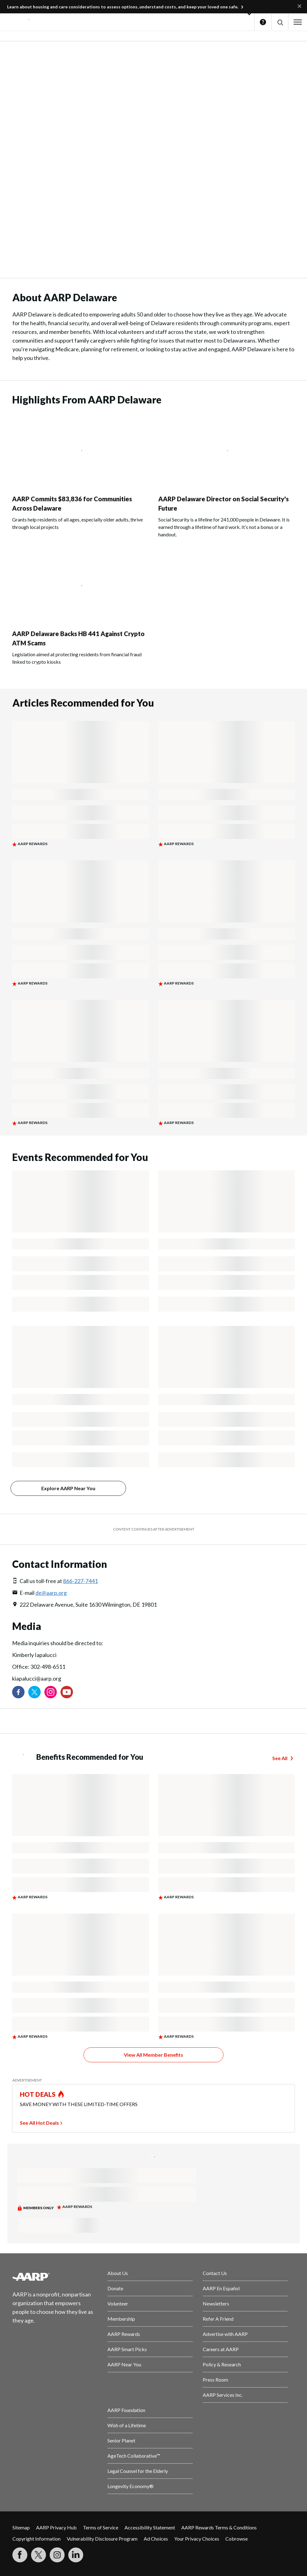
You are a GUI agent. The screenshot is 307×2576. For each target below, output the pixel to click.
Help (263, 22)
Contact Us (215, 2273)
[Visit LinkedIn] (75, 2554)
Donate (115, 2288)
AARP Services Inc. (223, 2395)
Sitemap (21, 2527)
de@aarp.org (51, 1592)
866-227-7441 (80, 1580)
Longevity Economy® (130, 2486)
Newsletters (216, 2303)
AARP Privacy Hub (56, 2527)
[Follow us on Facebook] (18, 1692)
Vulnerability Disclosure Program (102, 2539)
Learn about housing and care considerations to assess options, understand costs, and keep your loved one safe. (122, 6)
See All (279, 1758)
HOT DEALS (38, 2094)
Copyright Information (36, 2539)
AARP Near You (124, 2364)
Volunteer (117, 2303)
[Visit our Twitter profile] (34, 1692)
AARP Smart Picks (127, 2349)
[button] (280, 22)
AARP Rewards (123, 2334)
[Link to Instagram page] (50, 1692)
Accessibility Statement (149, 2527)
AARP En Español (221, 2288)
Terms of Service (100, 2527)
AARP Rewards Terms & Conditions (219, 2527)
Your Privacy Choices (196, 2539)
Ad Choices (156, 2539)
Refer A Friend (218, 2319)
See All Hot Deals (39, 2123)
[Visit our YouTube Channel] (67, 1692)
